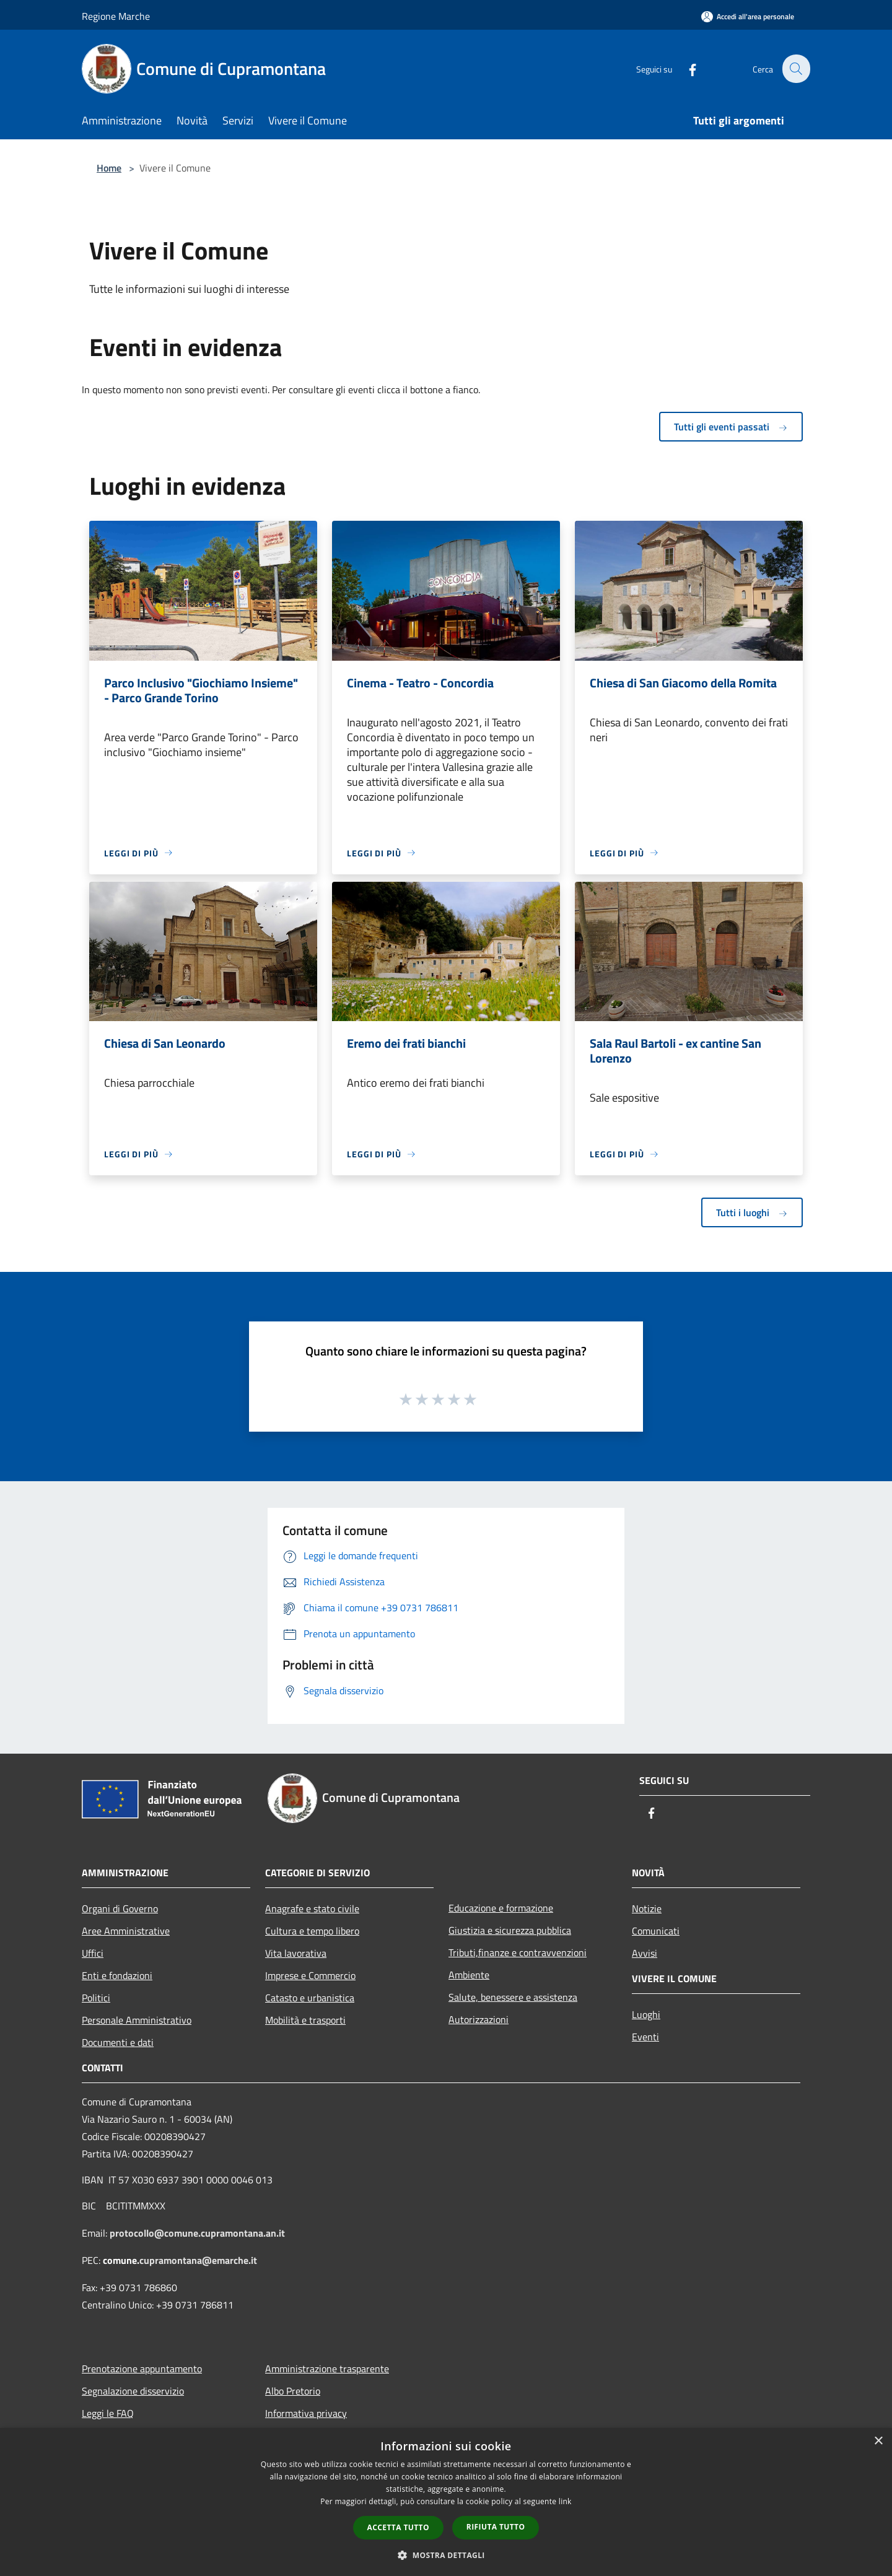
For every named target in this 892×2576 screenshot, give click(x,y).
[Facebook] (685, 68)
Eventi (645, 2036)
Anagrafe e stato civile (312, 1908)
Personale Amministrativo (136, 2019)
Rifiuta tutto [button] (495, 2527)
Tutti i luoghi (752, 1212)
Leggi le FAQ (108, 2413)
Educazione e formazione (500, 1907)
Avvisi (644, 1953)
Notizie (647, 1908)
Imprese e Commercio (310, 1975)
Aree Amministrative (126, 1930)
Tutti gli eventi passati (731, 426)
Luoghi (646, 2014)
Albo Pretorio (292, 2390)
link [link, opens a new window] (565, 2501)
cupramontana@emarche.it (198, 2260)
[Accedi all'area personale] (747, 16)
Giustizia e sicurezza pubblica (509, 1930)
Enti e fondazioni (117, 1975)
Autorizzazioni (478, 2019)
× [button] (878, 2441)
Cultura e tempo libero (312, 1930)
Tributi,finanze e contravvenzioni (517, 1952)
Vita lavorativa (295, 1953)
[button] (446, 2555)
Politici (96, 1997)
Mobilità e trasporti (305, 2019)
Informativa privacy (306, 2413)
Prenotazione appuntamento (142, 2368)
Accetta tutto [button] (398, 2527)
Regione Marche (116, 16)
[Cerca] (795, 69)
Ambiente (468, 1974)
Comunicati (656, 1930)
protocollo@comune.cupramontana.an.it (197, 2233)
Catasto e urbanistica (309, 1997)
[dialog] (446, 2502)
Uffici (92, 1953)
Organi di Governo (120, 1908)
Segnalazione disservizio (133, 2390)
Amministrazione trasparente (327, 2368)
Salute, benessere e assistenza (512, 1997)
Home (109, 167)
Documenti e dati (118, 2042)
